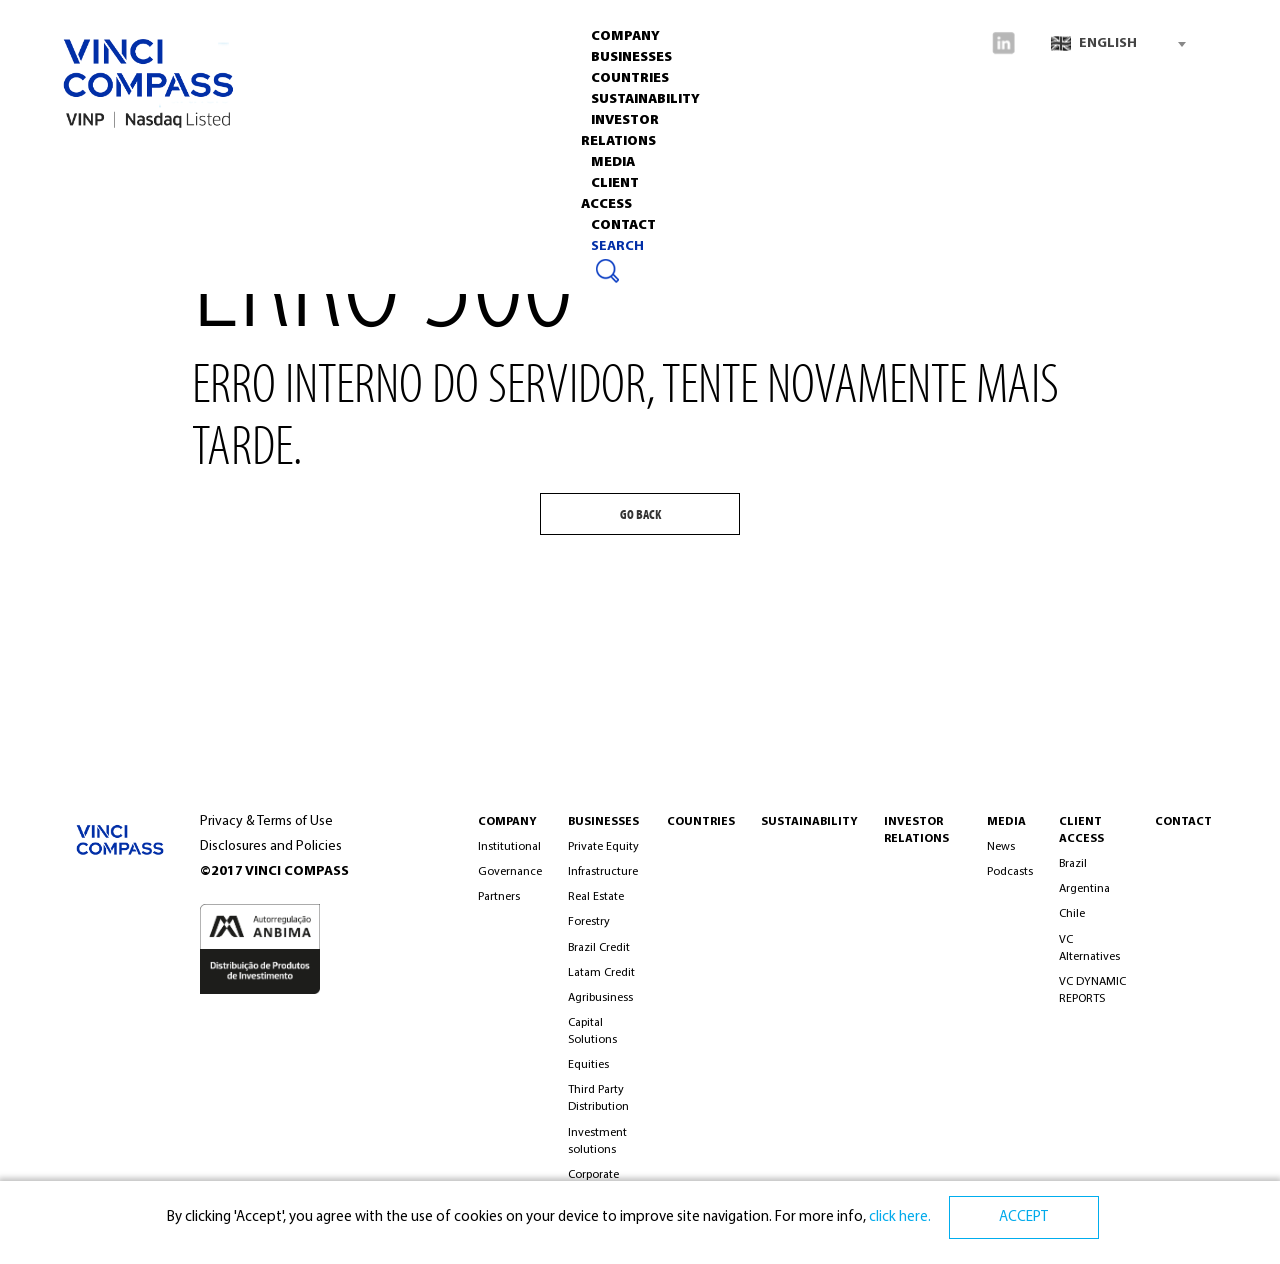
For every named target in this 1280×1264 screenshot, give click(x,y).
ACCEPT (1023, 1217)
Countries (306, 159)
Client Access (1081, 830)
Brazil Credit (599, 948)
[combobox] (1118, 44)
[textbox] (1118, 44)
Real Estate (596, 897)
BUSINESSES (603, 822)
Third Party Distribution (598, 1098)
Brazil (1073, 864)
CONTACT (1183, 822)
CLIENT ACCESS (786, 159)
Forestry (589, 922)
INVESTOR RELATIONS (573, 159)
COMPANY (507, 822)
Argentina (1084, 889)
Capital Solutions (592, 1031)
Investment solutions (597, 1141)
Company (105, 159)
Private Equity (603, 847)
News (1001, 847)
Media (690, 159)
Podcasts (1010, 872)
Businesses (203, 159)
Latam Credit (601, 973)
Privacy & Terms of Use (266, 821)
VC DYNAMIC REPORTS (1092, 990)
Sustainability (422, 159)
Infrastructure (603, 872)
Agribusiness (600, 998)
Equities (588, 1065)
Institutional (509, 847)
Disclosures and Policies (271, 846)
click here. (898, 1217)
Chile (1072, 914)
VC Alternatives (1089, 948)
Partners (499, 897)
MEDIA (1006, 822)
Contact (892, 159)
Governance (510, 872)
